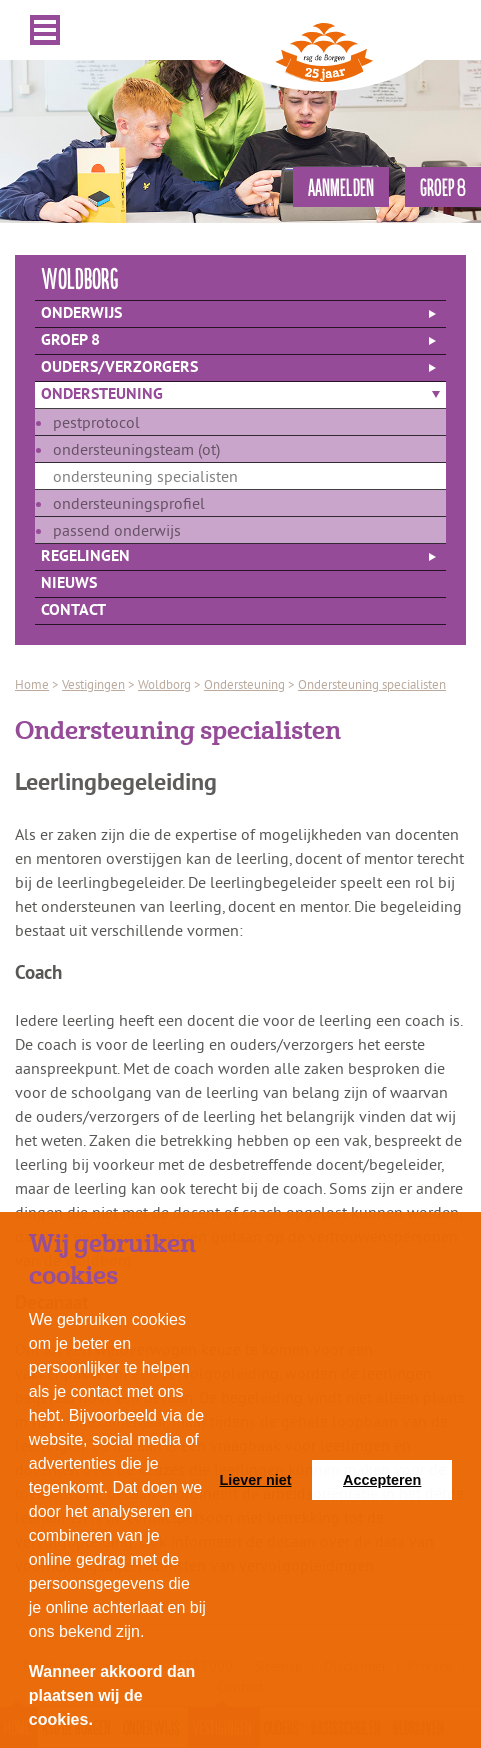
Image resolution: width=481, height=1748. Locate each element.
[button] (100, 1722)
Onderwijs (81, 314)
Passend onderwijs (117, 530)
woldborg (80, 277)
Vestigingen (93, 684)
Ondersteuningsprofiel (129, 503)
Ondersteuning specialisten (145, 476)
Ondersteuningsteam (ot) (136, 449)
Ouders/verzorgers (119, 368)
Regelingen (85, 557)
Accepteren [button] (382, 1480)
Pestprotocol (96, 422)
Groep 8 (70, 341)
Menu (45, 30)
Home (32, 684)
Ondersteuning (102, 395)
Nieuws (69, 584)
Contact (73, 611)
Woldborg (164, 684)
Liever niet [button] (256, 1480)
